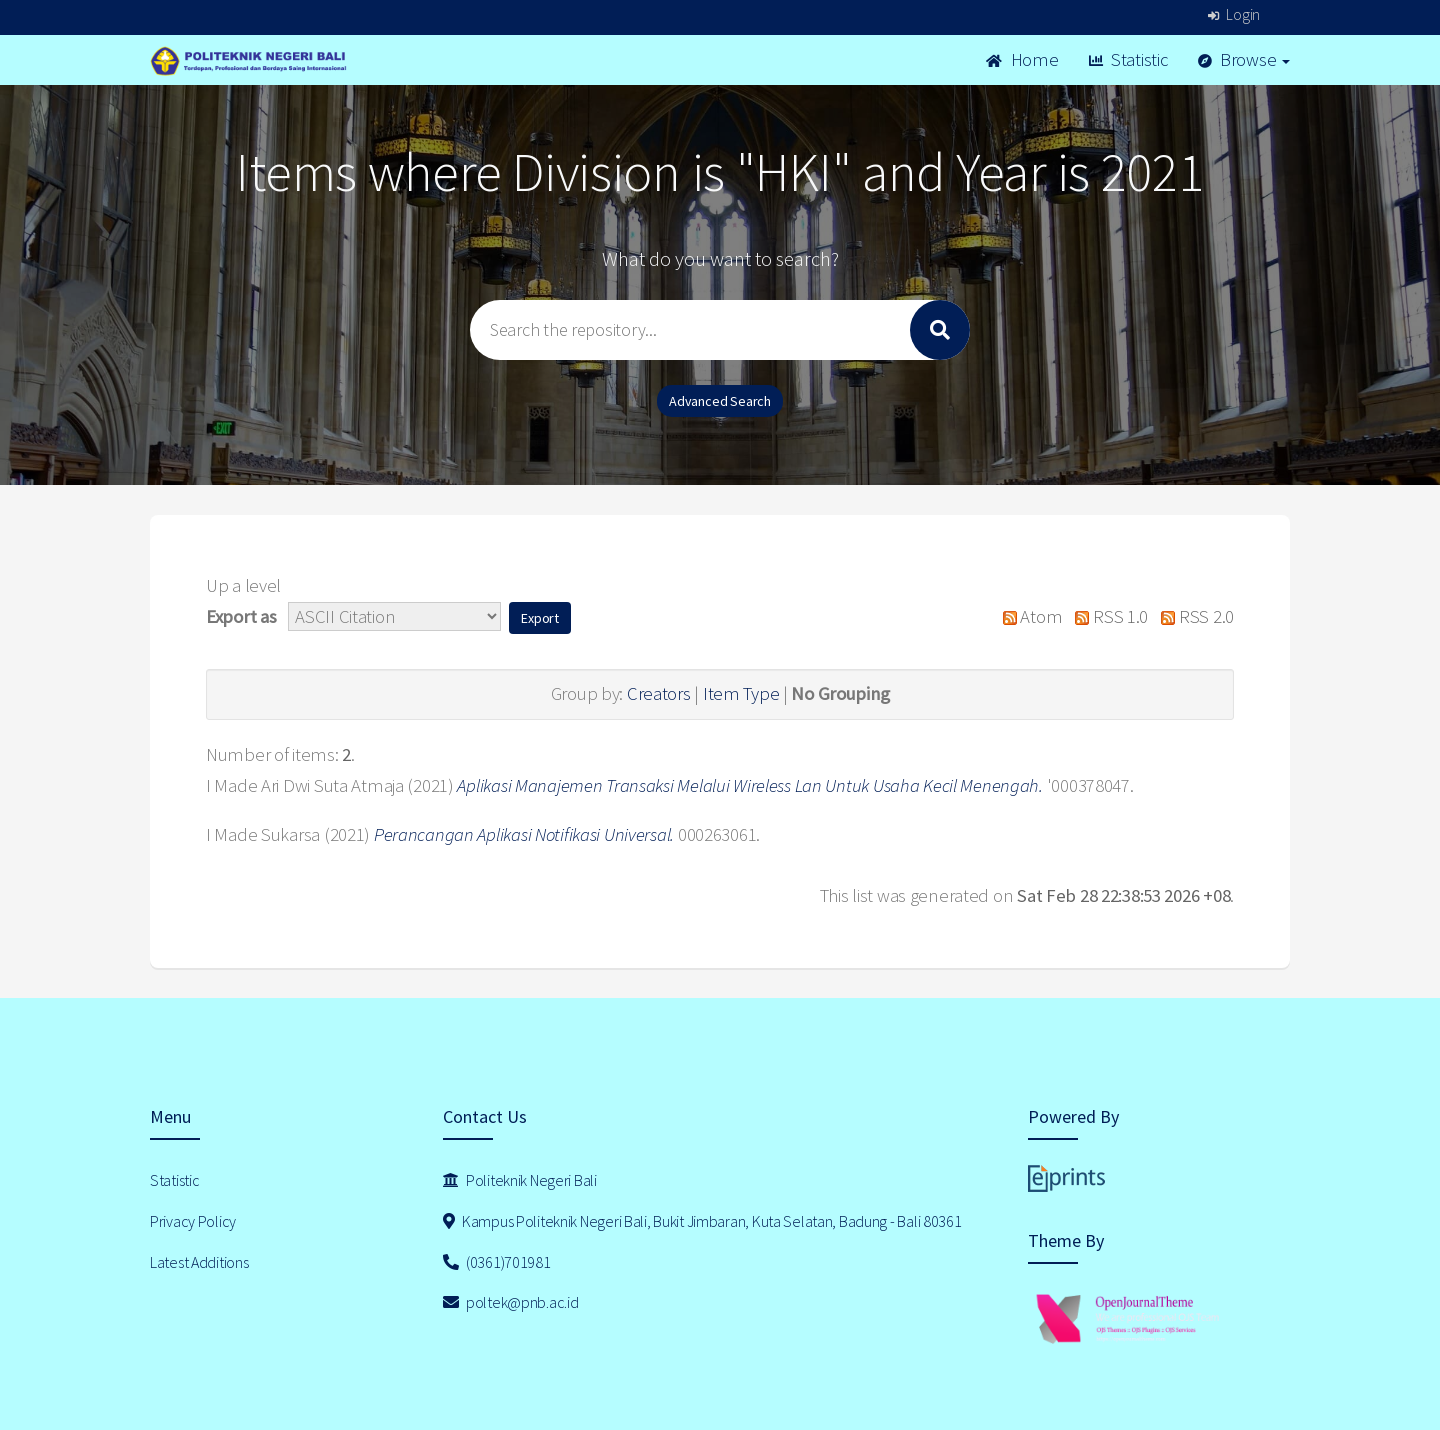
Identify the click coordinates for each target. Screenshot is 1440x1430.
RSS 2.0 (1193, 616)
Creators (659, 693)
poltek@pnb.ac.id (511, 1302)
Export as (241, 616)
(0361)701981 (497, 1262)
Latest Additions (199, 1262)
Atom (1027, 616)
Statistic (1128, 59)
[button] (540, 618)
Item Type (741, 693)
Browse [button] (1244, 59)
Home (1022, 59)
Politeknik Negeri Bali (520, 1180)
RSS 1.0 (1107, 616)
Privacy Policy (193, 1221)
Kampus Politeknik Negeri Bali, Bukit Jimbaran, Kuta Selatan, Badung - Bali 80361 (702, 1221)
